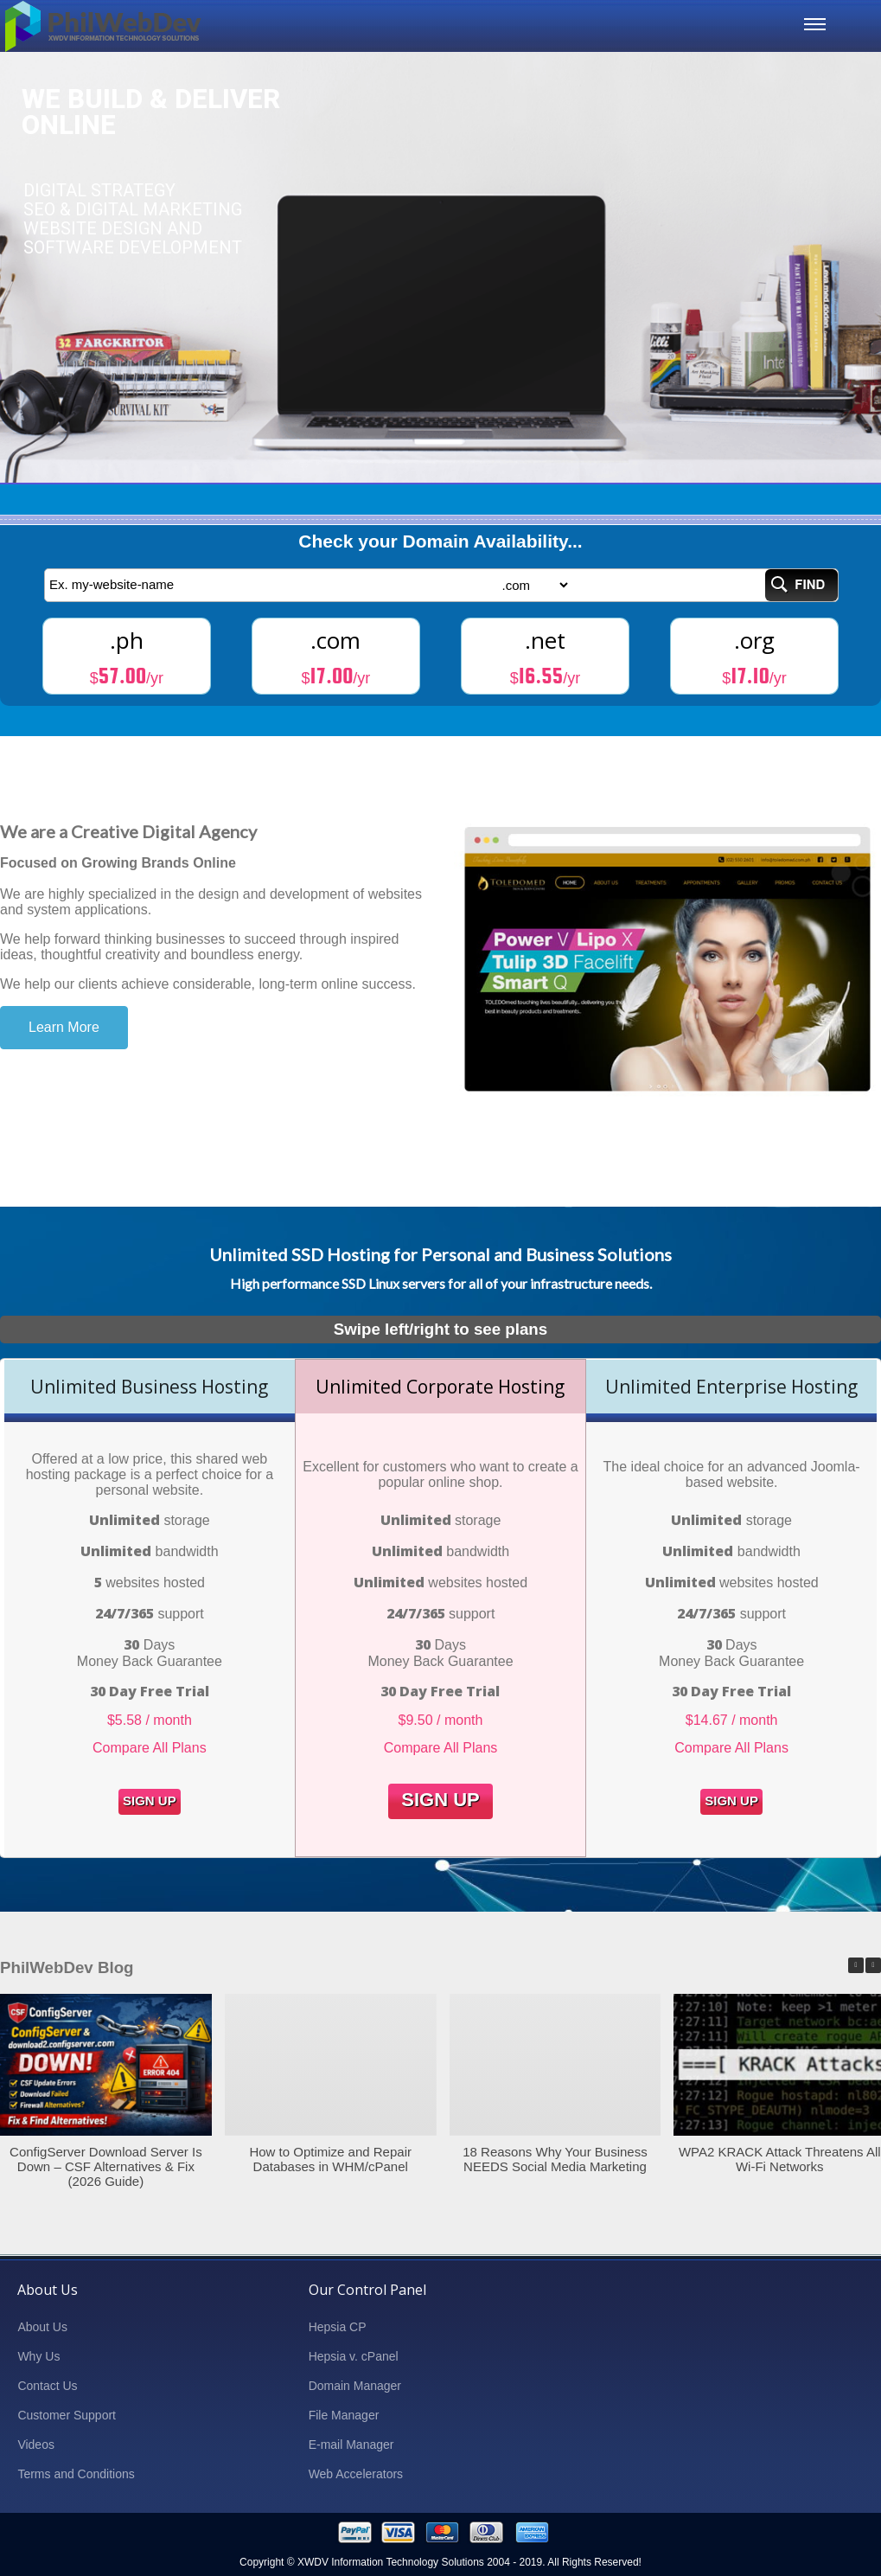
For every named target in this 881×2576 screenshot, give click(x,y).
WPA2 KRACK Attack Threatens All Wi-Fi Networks (780, 2159)
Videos (35, 2444)
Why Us (38, 2356)
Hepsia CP (338, 2327)
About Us (42, 2327)
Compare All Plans (150, 1747)
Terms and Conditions (75, 2474)
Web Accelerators (356, 2474)
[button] (873, 1965)
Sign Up (149, 1800)
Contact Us (47, 2386)
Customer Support (66, 2415)
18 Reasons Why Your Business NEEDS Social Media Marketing (555, 2159)
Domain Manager (355, 2386)
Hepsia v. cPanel (354, 2356)
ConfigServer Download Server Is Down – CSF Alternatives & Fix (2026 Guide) (106, 2166)
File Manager (344, 2415)
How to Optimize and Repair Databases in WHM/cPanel (330, 2159)
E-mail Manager (351, 2444)
